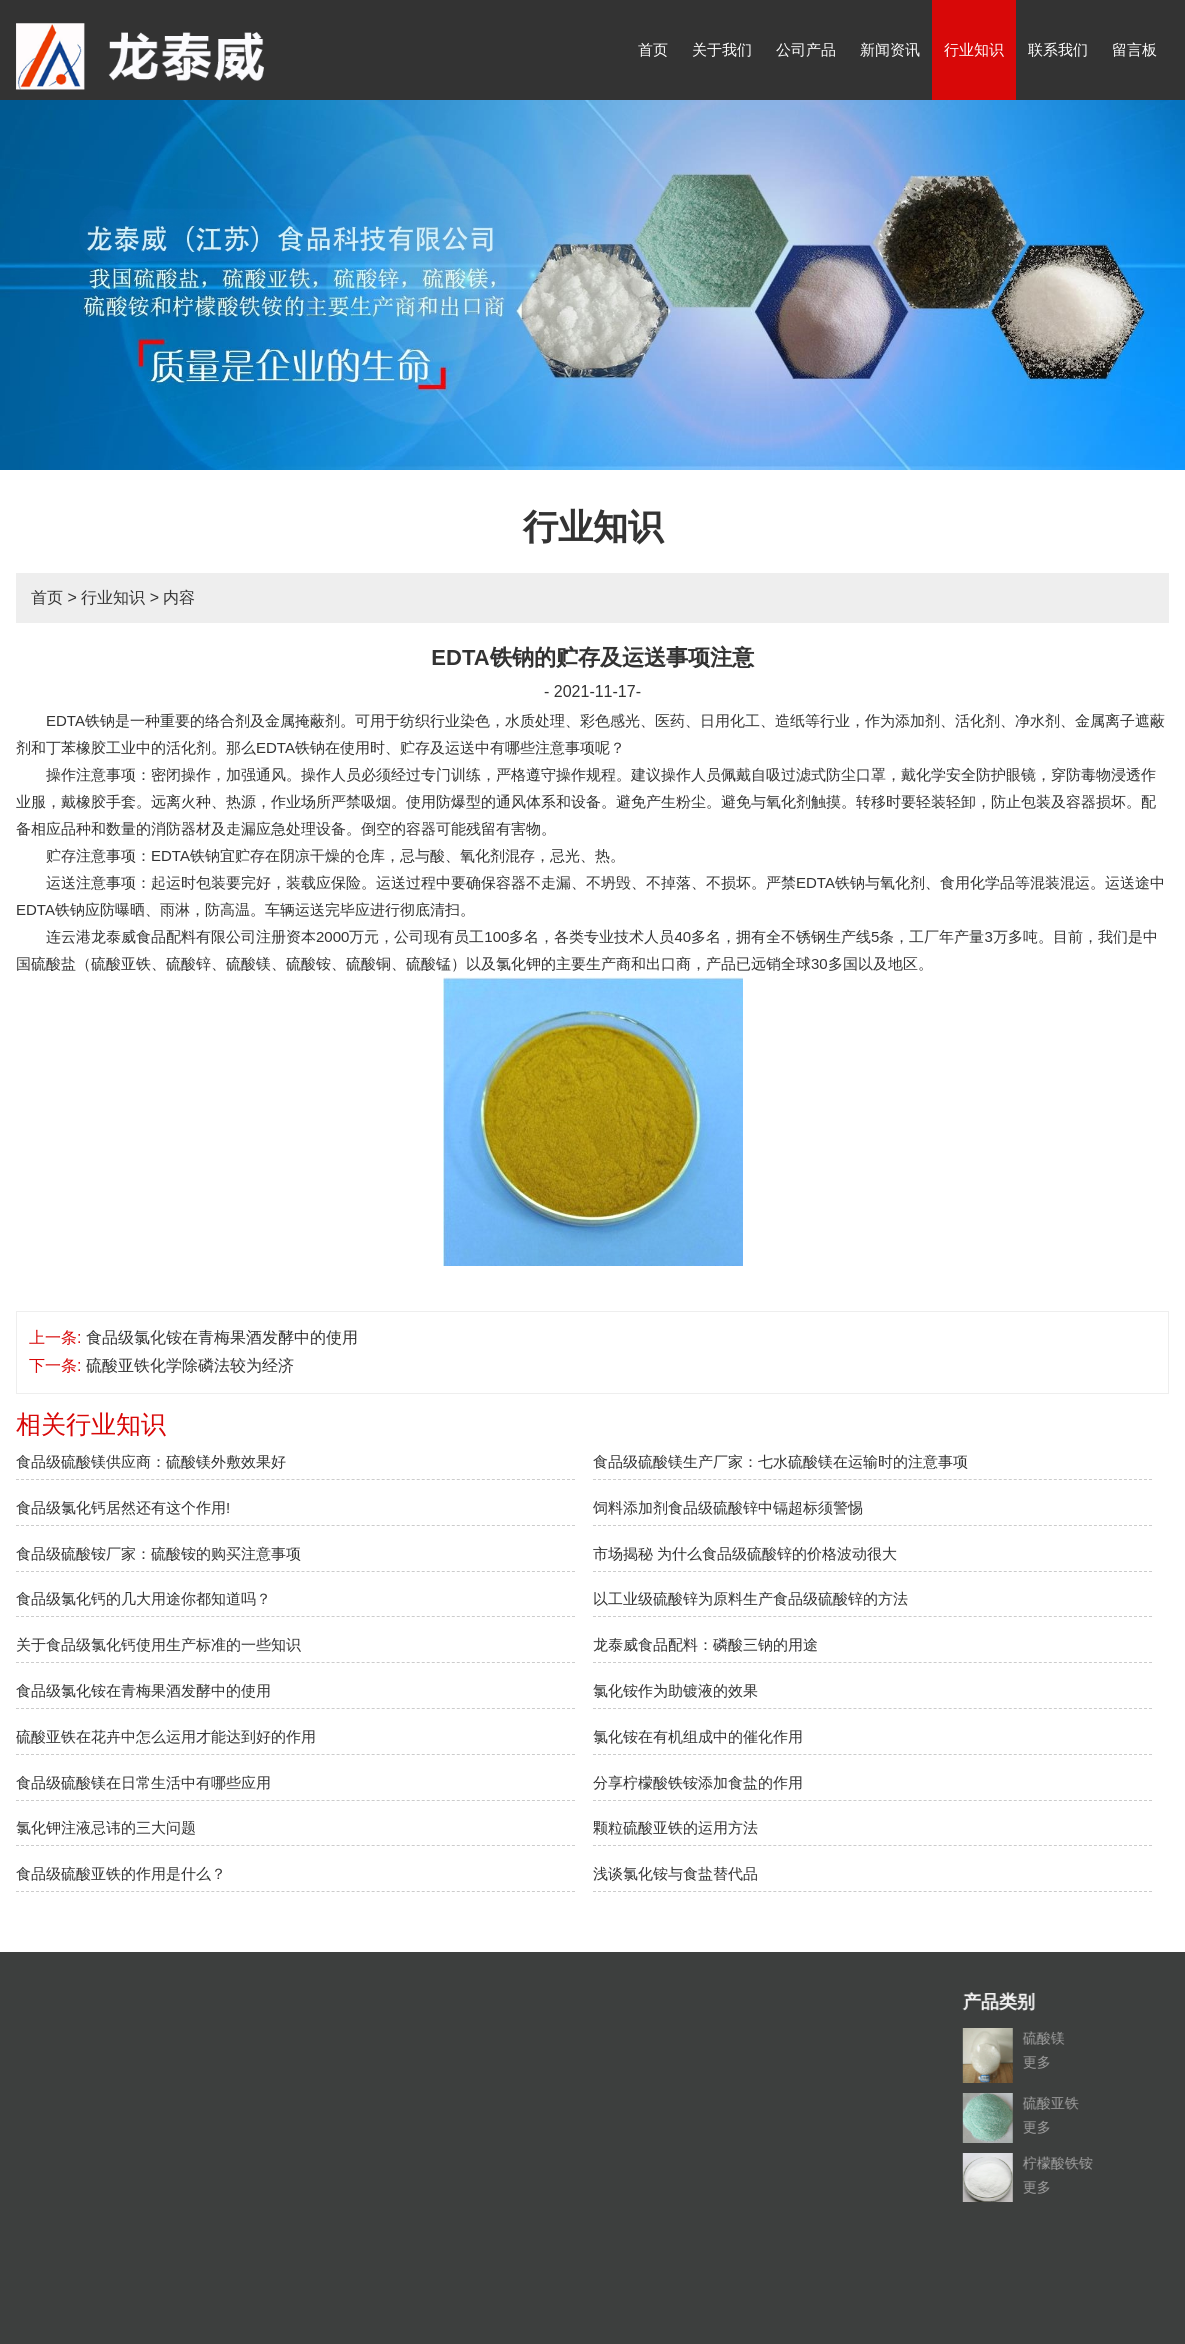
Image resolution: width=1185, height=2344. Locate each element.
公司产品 (806, 49)
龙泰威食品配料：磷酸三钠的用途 (705, 1644)
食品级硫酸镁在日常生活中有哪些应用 (143, 1782)
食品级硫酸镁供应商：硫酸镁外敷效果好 (151, 1461)
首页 (653, 49)
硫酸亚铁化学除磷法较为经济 (190, 1365)
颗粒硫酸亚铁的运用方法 (675, 1827)
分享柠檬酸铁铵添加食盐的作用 (698, 1782)
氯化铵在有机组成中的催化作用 (698, 1736)
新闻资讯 (890, 49)
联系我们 (1058, 49)
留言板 (1134, 49)
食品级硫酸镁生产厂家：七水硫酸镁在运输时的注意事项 (780, 1461)
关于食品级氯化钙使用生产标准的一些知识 (158, 1644)
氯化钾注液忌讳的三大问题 (106, 1827)
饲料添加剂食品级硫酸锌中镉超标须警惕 (728, 1507)
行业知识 (974, 49)
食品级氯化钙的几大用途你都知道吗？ (143, 1598)
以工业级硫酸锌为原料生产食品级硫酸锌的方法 (750, 1598)
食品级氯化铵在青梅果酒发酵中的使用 (222, 1337)
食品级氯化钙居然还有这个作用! (123, 1507)
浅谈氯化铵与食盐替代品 (675, 1873)
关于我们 (722, 49)
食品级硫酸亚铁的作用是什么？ (121, 1873)
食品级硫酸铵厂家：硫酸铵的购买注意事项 (158, 1553)
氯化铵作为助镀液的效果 (675, 1690)
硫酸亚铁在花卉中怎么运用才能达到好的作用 (166, 1736)
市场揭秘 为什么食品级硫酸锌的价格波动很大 (745, 1553)
